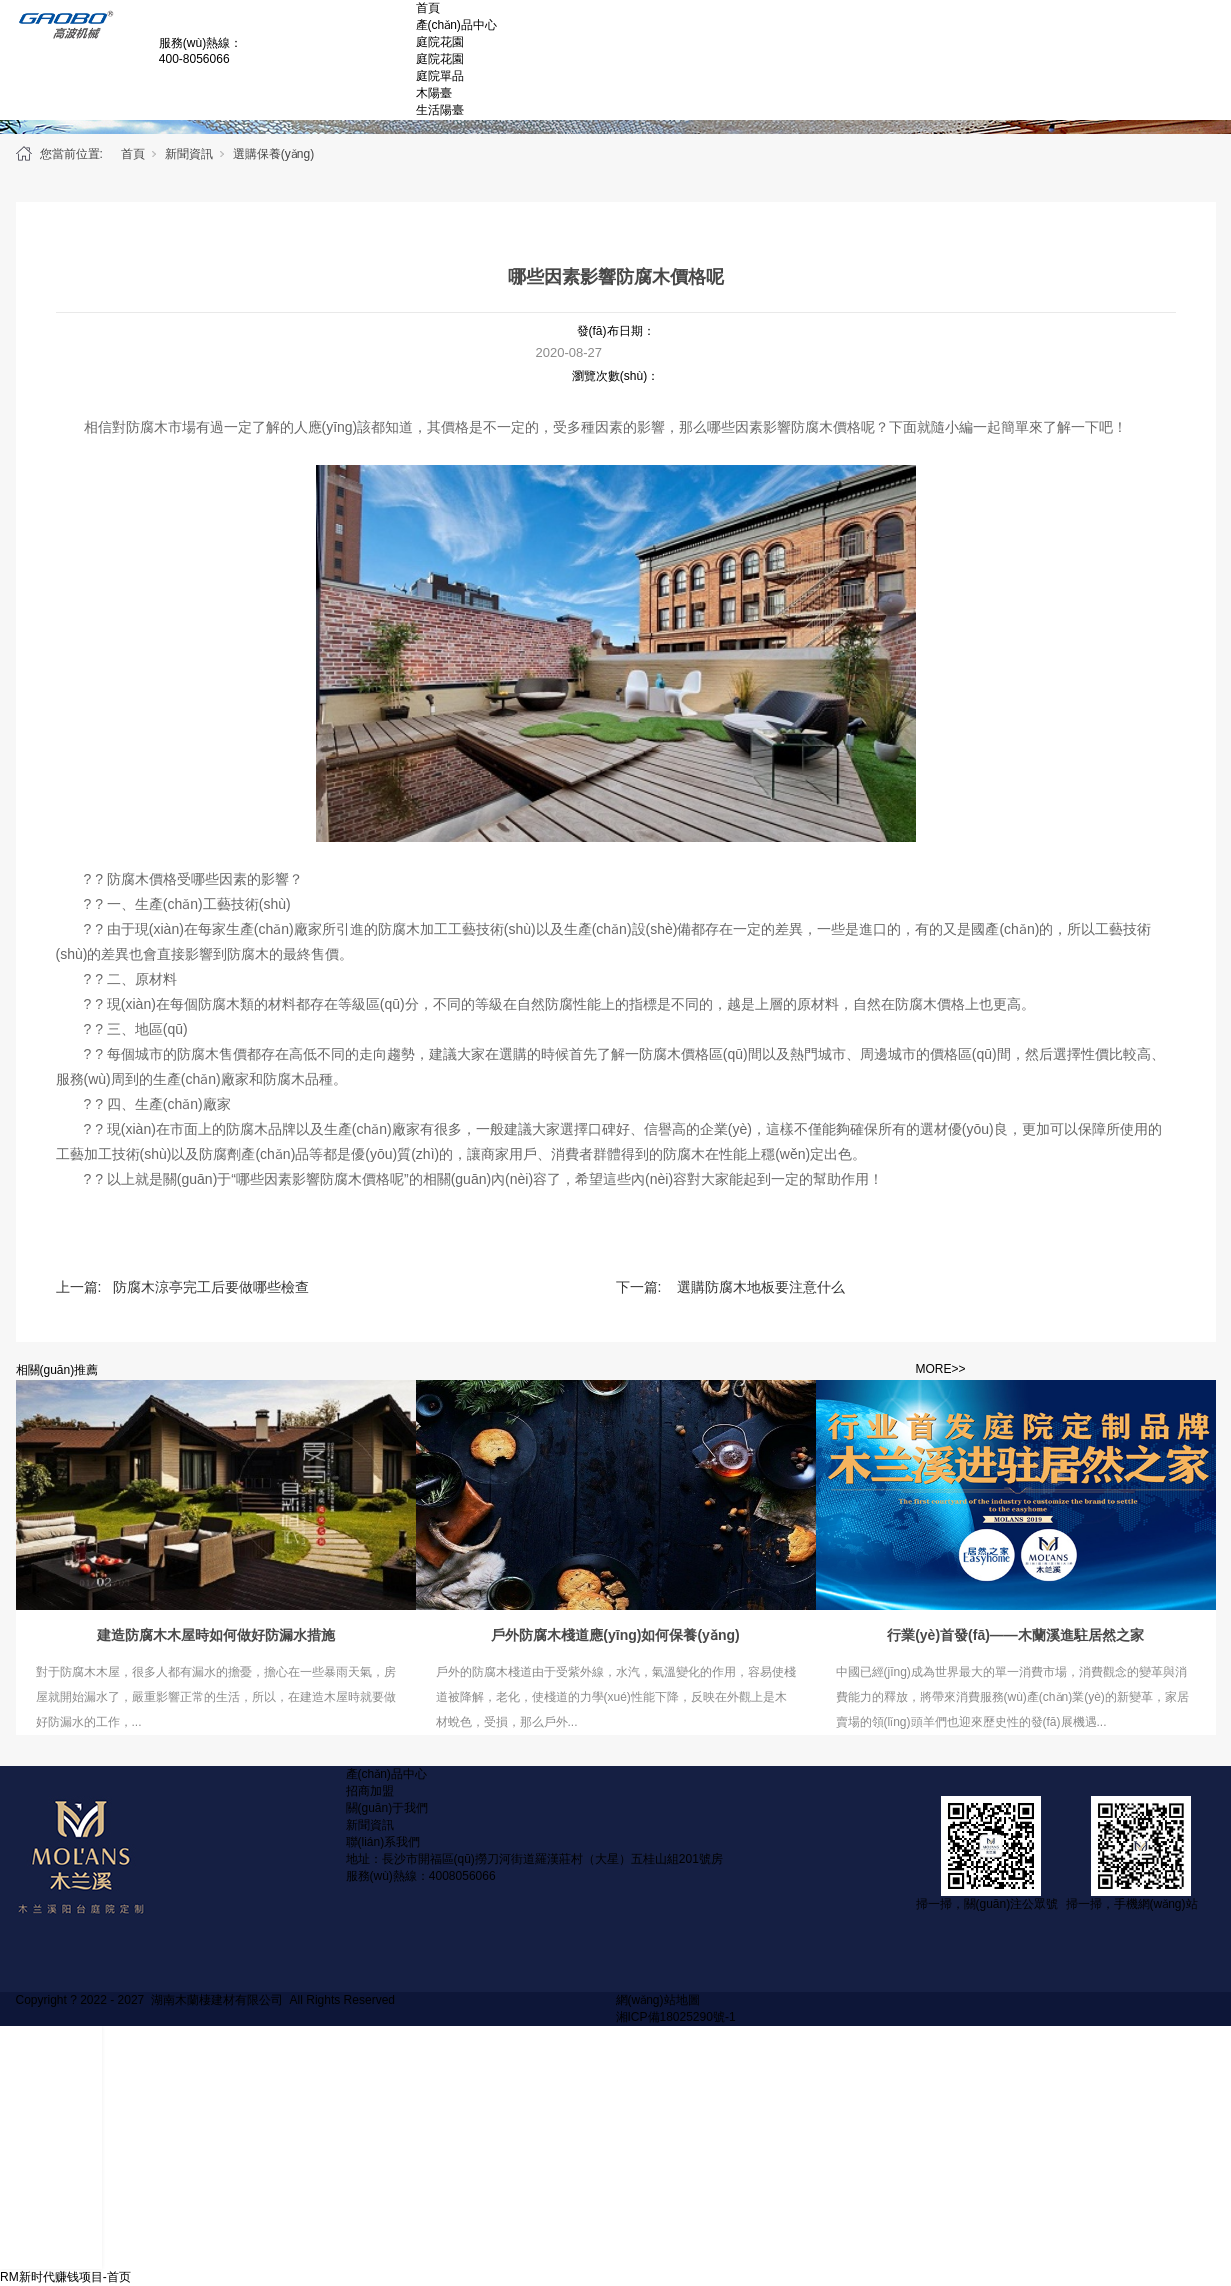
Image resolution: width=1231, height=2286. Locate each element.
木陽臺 (434, 93)
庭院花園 (440, 42)
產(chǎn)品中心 (456, 25)
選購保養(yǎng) (273, 154)
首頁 (428, 8)
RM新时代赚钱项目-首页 (65, 2277)
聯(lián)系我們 (383, 1842)
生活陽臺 (440, 110)
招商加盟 (370, 1791)
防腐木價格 (826, 427)
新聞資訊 (189, 154)
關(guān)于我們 (387, 1808)
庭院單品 (440, 76)
